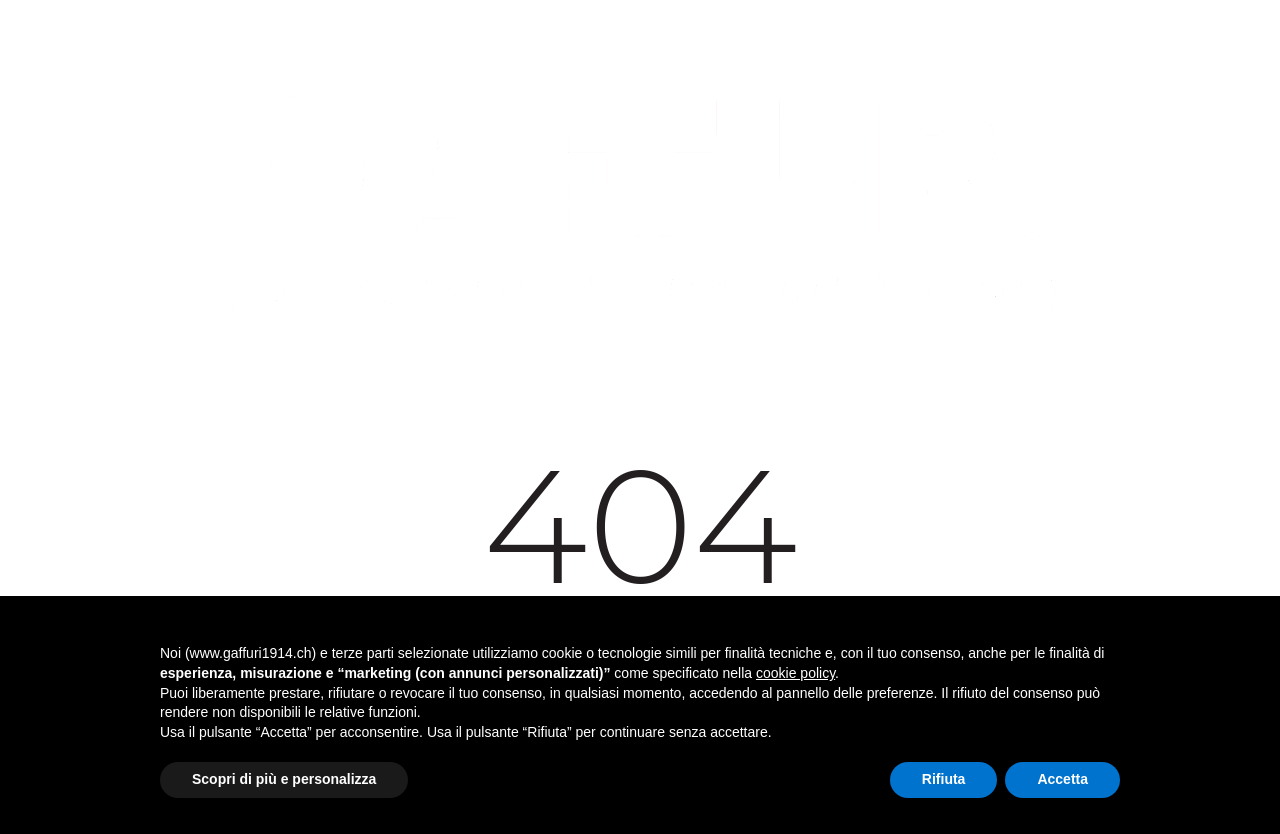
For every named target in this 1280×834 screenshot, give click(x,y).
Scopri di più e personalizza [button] (284, 779)
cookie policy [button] (795, 673)
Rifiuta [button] (944, 779)
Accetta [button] (1062, 779)
